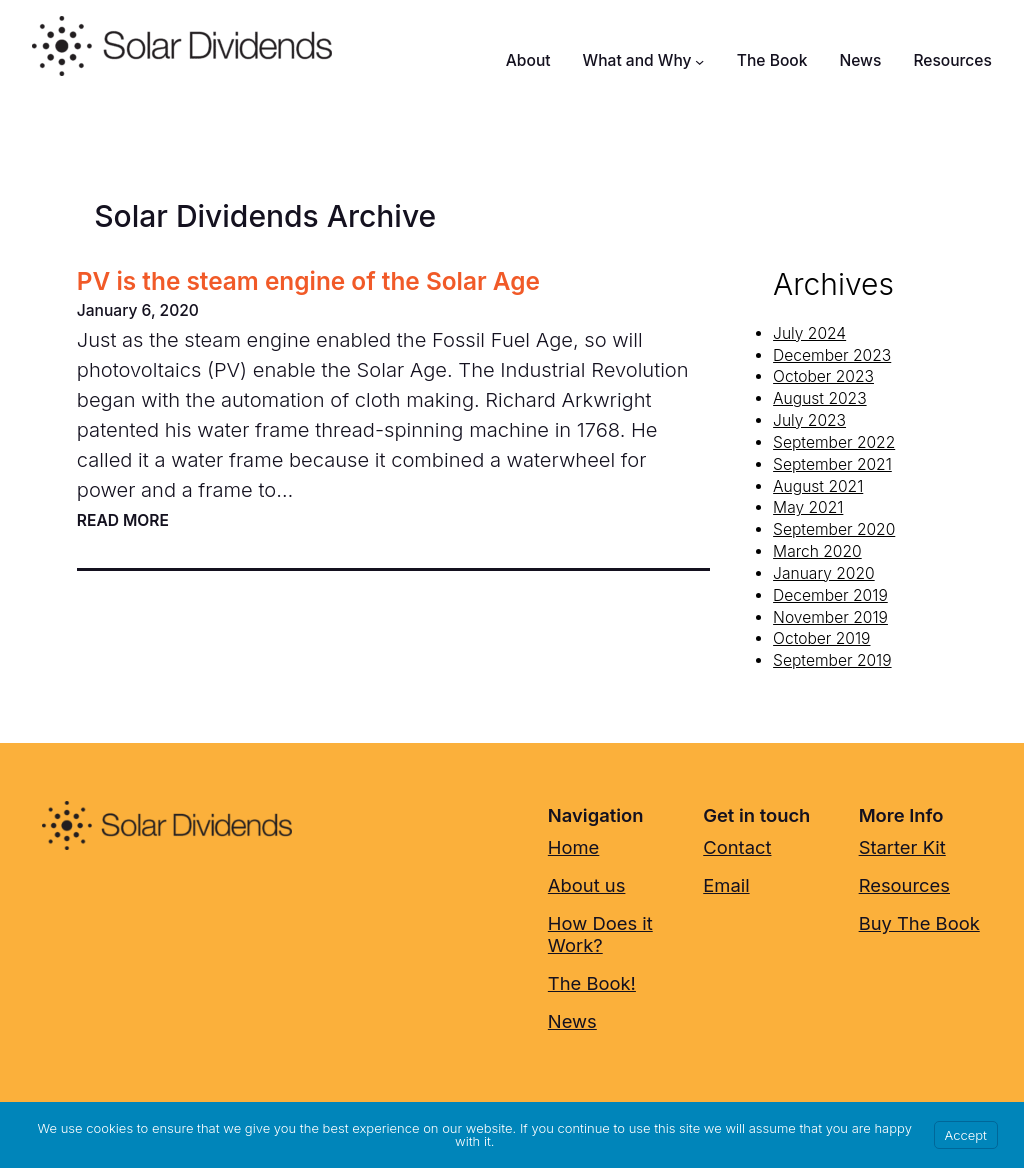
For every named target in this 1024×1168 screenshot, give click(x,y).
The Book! (592, 983)
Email (726, 885)
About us (587, 885)
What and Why (637, 60)
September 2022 (834, 442)
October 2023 (823, 376)
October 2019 (821, 638)
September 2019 (832, 660)
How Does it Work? (600, 934)
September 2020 (834, 529)
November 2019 (830, 617)
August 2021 (818, 486)
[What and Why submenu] (699, 60)
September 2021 (832, 464)
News (572, 1021)
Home (573, 847)
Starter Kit (902, 847)
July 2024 (809, 333)
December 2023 (832, 355)
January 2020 (824, 573)
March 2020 (817, 551)
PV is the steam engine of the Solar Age (308, 281)
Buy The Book (919, 923)
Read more (123, 521)
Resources (904, 885)
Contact (737, 847)
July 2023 (809, 420)
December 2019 (830, 595)
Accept (966, 1135)
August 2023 (819, 398)
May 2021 (808, 507)
